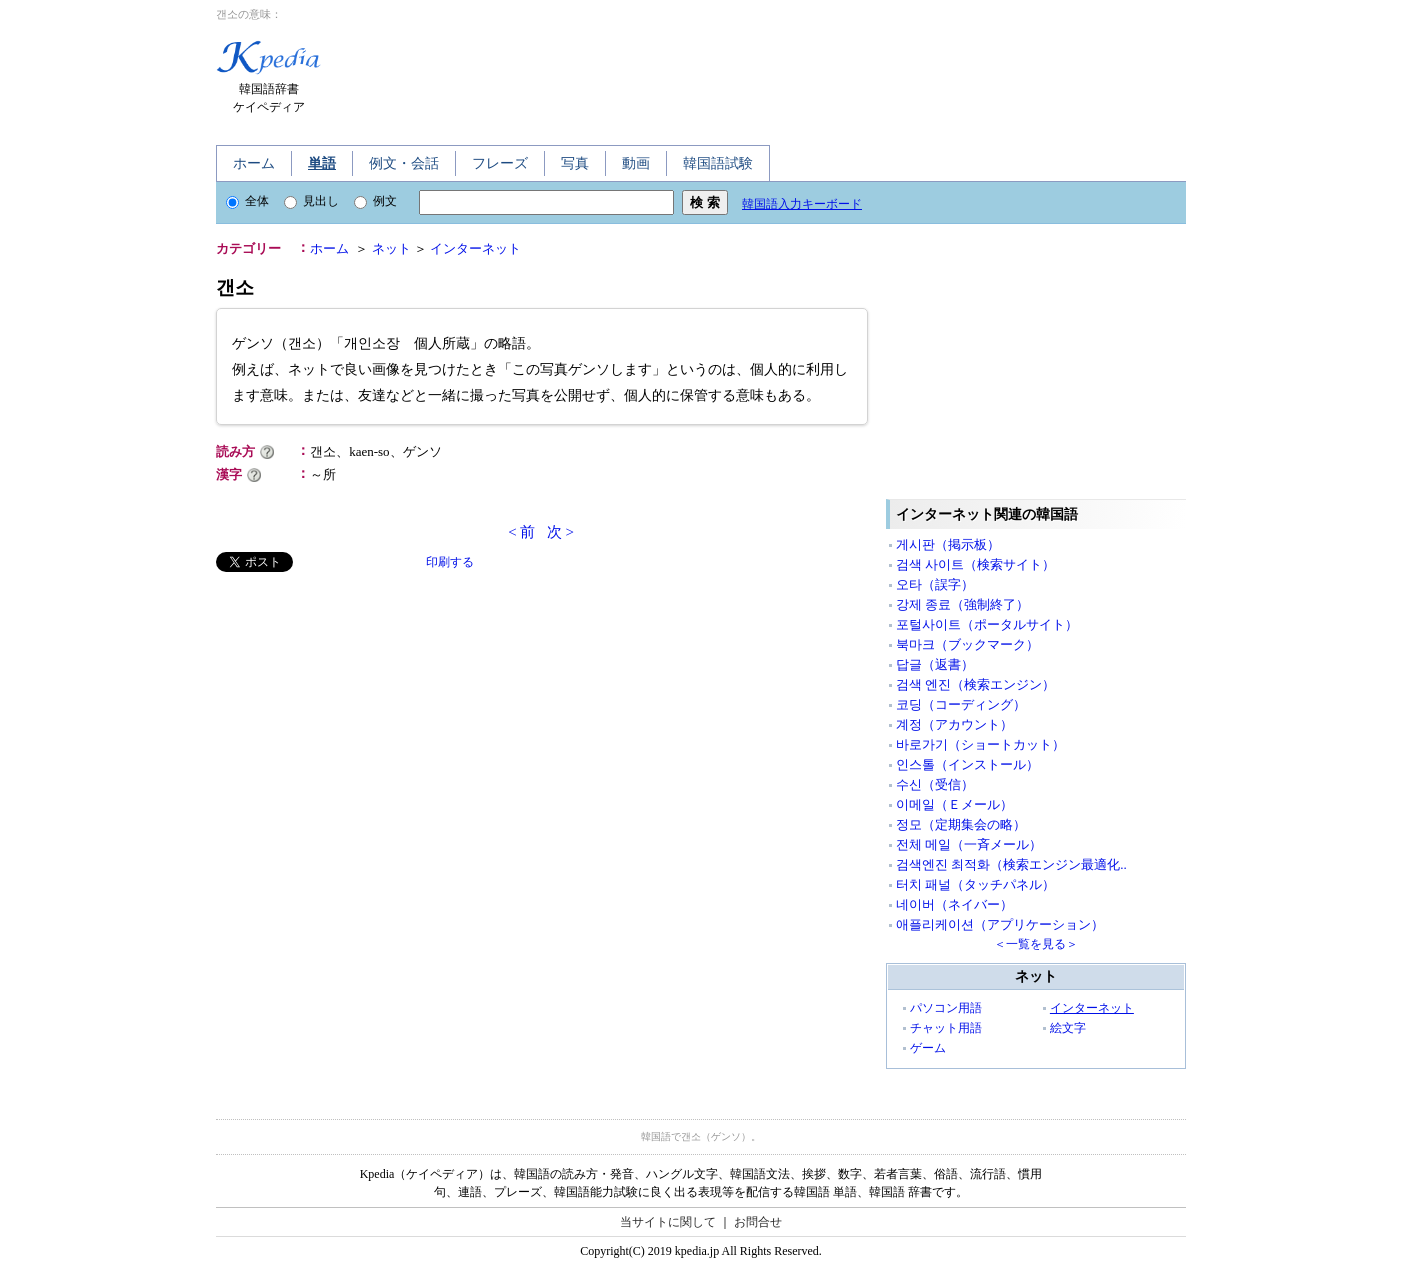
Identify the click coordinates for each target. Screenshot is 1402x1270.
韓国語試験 (718, 163)
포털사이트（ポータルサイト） (987, 624)
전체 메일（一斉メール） (969, 844)
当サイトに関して (668, 1222)
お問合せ (758, 1222)
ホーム (254, 163)
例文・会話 (404, 163)
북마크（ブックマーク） (967, 644)
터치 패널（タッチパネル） (975, 884)
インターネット (475, 248)
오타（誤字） (935, 584)
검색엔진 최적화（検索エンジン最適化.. (1011, 864)
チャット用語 (946, 1028)
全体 (247, 201)
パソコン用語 (946, 1008)
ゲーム (928, 1048)
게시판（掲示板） (948, 544)
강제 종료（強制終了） (962, 604)
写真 (575, 163)
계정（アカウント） (954, 724)
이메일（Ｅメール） (954, 804)
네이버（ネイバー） (954, 904)
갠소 (235, 287)
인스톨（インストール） (967, 764)
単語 (322, 163)
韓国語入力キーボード (802, 204)
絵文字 (1068, 1028)
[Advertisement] (722, 78)
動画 (636, 163)
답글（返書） (935, 664)
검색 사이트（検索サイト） (975, 564)
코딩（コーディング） (961, 704)
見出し (311, 201)
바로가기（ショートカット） (980, 744)
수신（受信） (935, 784)
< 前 (521, 532)
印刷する (450, 562)
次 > (560, 532)
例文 (375, 201)
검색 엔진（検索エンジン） (975, 684)
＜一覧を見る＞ (1036, 944)
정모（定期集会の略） (961, 824)
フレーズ (500, 163)
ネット (391, 248)
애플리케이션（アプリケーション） (1000, 924)
